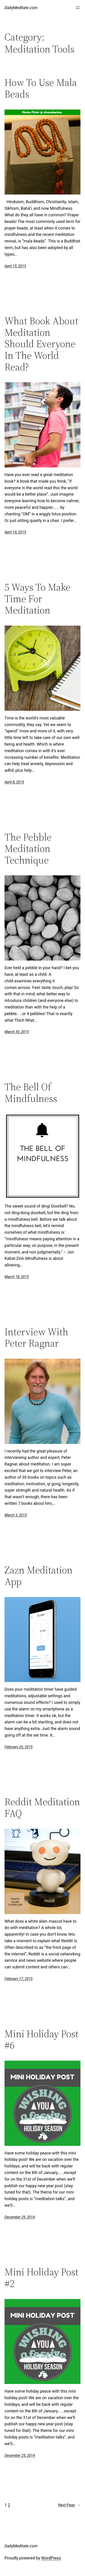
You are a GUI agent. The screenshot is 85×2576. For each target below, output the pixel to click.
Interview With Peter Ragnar (36, 1337)
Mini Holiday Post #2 (41, 2277)
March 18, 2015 (17, 1277)
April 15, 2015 (15, 266)
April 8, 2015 (14, 782)
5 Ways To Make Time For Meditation (37, 599)
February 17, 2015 (19, 1979)
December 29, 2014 (20, 2217)
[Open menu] (77, 7)
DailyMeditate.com (21, 7)
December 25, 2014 (20, 2455)
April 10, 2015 (15, 532)
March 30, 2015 (17, 1032)
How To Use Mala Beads (41, 88)
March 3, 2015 (16, 1515)
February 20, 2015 (19, 1747)
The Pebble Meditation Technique (28, 848)
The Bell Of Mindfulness (31, 1092)
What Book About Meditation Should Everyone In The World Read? (41, 344)
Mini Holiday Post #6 (41, 2039)
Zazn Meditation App (39, 1575)
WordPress (51, 2558)
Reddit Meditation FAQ (42, 1807)
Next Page (69, 2505)
